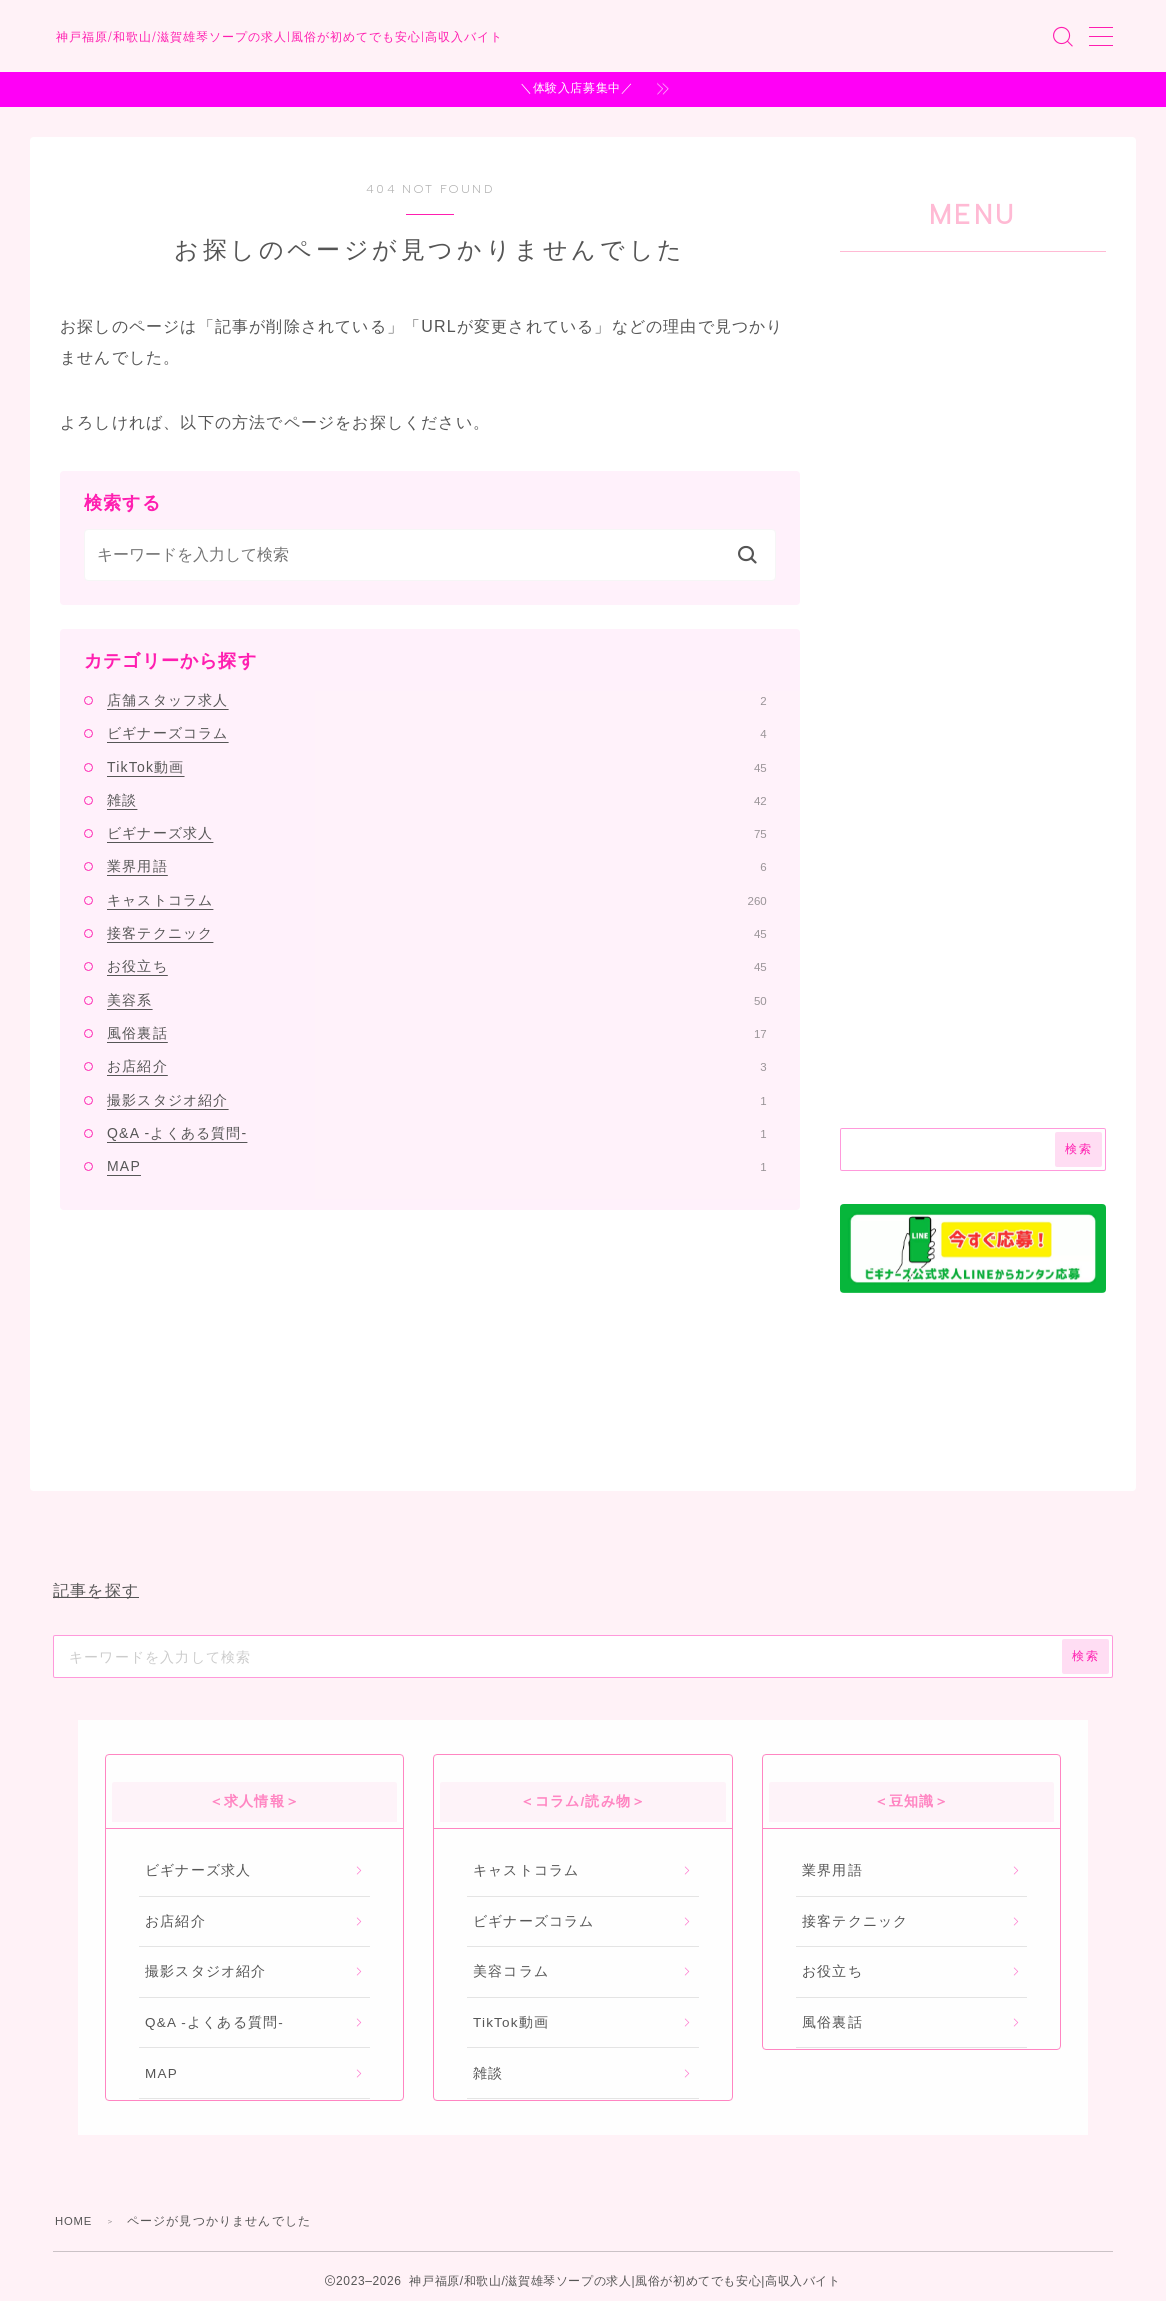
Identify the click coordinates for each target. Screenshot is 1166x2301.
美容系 (437, 1000)
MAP (437, 1166)
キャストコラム (437, 900)
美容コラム (511, 1971)
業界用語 (437, 866)
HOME (75, 2221)
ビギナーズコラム (437, 733)
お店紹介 (437, 1066)
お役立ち (437, 966)
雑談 (437, 800)
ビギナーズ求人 (437, 833)
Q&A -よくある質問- (437, 1133)
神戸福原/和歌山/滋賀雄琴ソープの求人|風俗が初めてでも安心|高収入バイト (381, 37)
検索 (1078, 1149)
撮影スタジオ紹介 (437, 1100)
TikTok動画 (437, 767)
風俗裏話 (437, 1033)
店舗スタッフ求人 (437, 700)
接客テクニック (437, 933)
